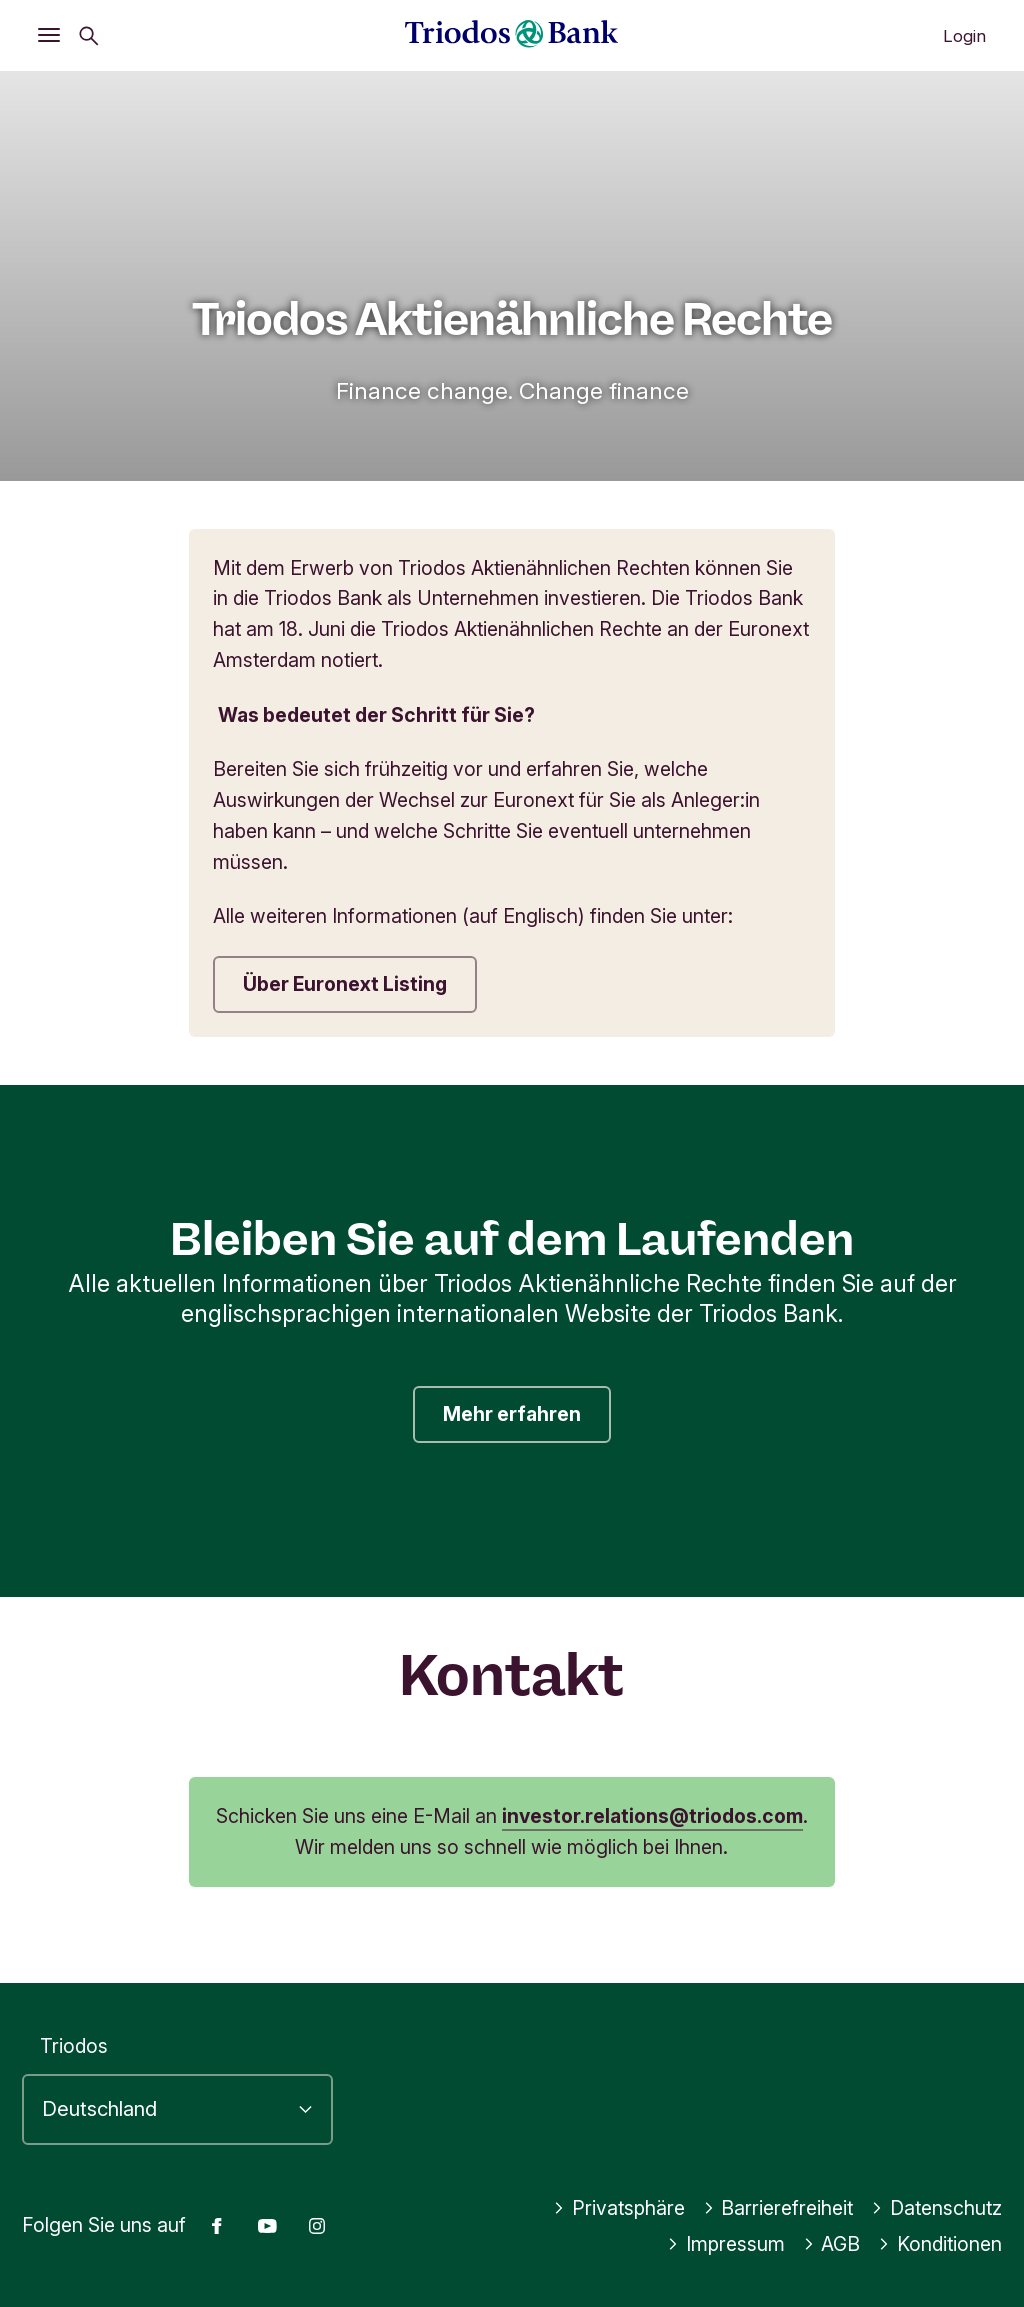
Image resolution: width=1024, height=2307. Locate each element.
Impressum (726, 2244)
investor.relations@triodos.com (652, 1816)
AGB (832, 2244)
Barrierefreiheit (778, 2208)
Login (964, 36)
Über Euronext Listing (345, 984)
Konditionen (940, 2244)
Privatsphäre (619, 2208)
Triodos (74, 2046)
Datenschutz (936, 2208)
